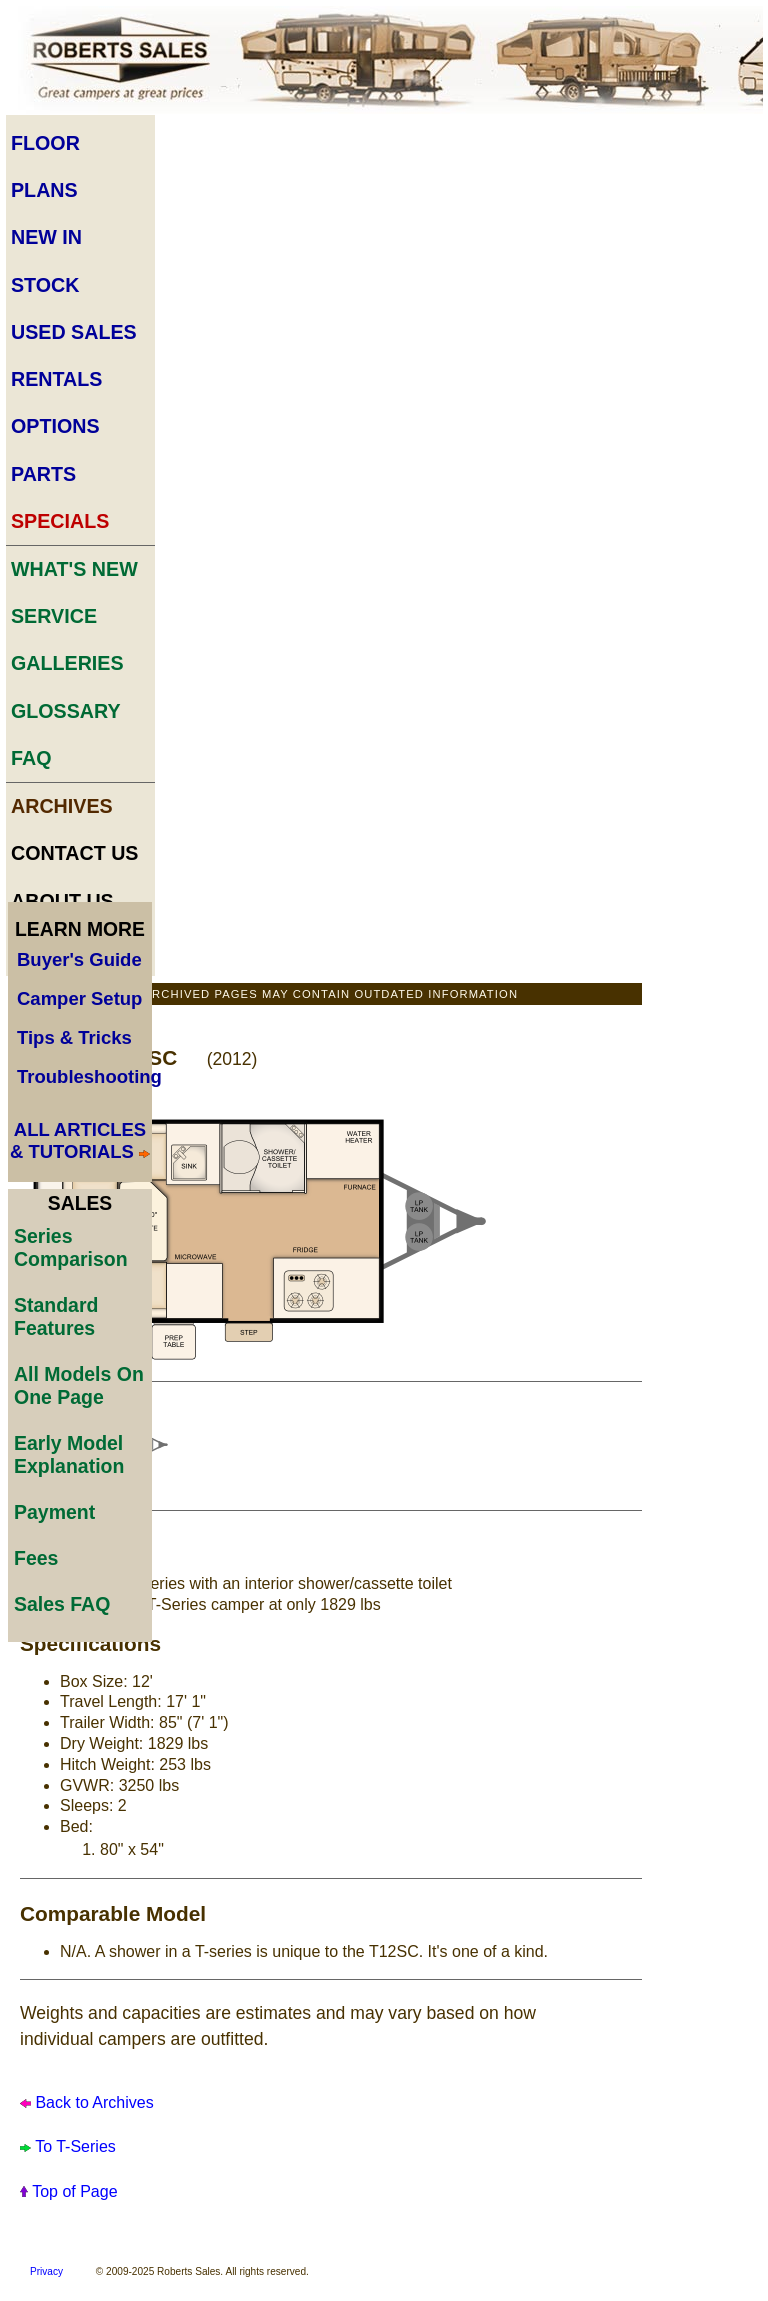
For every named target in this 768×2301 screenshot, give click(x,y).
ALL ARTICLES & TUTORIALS (78, 1140)
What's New (74, 569)
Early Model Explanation (69, 1454)
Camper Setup (79, 998)
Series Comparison (71, 1247)
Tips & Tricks (74, 1037)
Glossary (66, 711)
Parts (43, 474)
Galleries (67, 663)
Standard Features (56, 1316)
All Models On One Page (79, 1385)
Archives (62, 806)
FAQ (31, 758)
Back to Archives (92, 2102)
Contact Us (75, 853)
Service (54, 616)
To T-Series (75, 2146)
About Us (62, 901)
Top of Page (74, 2191)
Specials (60, 521)
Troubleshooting (89, 1076)
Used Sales (74, 332)
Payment (54, 1512)
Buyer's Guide (79, 959)
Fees (36, 1558)
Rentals (56, 379)
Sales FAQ (62, 1604)
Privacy (46, 2271)
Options (55, 426)
